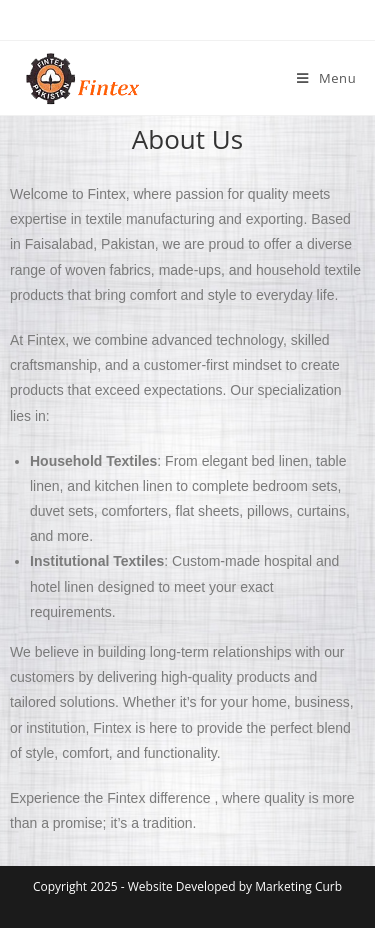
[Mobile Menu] (326, 78)
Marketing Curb (298, 886)
